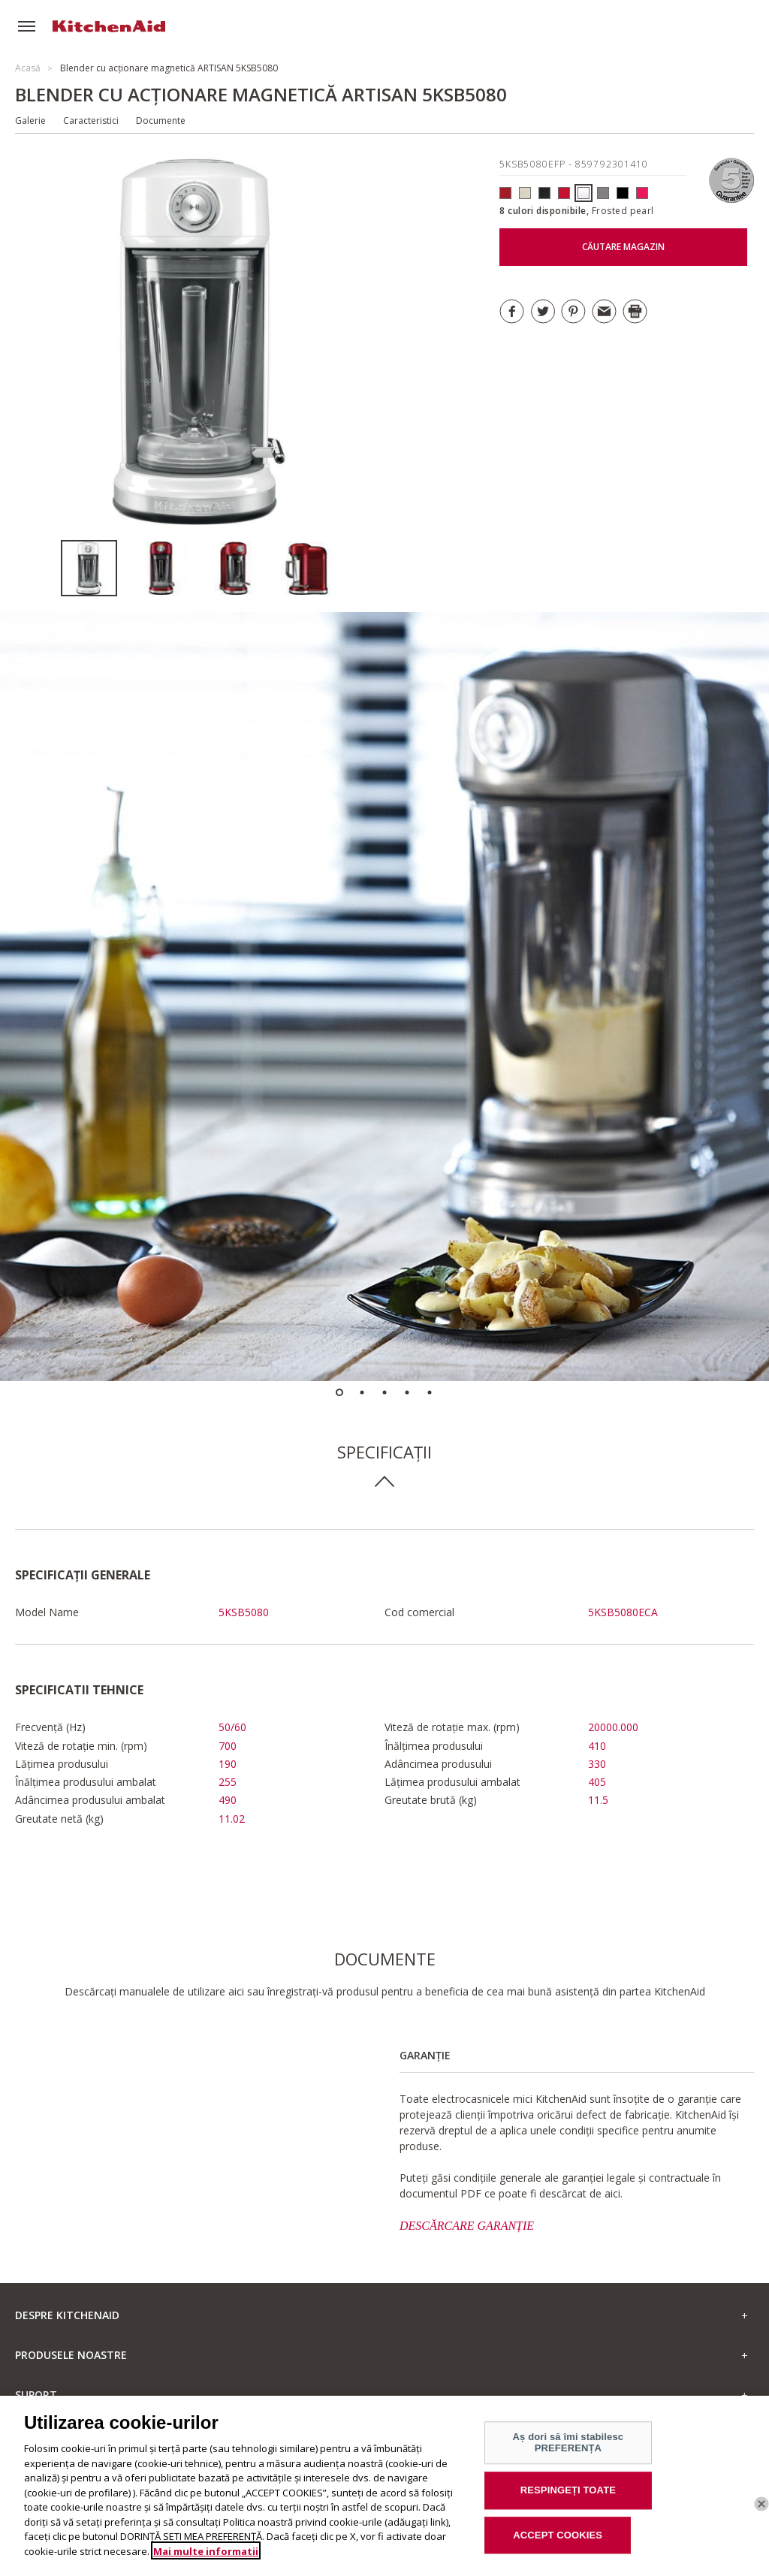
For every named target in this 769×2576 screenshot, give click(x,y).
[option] (97, 568)
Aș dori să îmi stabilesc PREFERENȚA (568, 2454)
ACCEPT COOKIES (557, 2546)
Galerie (30, 120)
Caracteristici (91, 120)
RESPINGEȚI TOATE (568, 2502)
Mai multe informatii (205, 2562)
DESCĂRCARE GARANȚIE (467, 2225)
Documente (160, 120)
